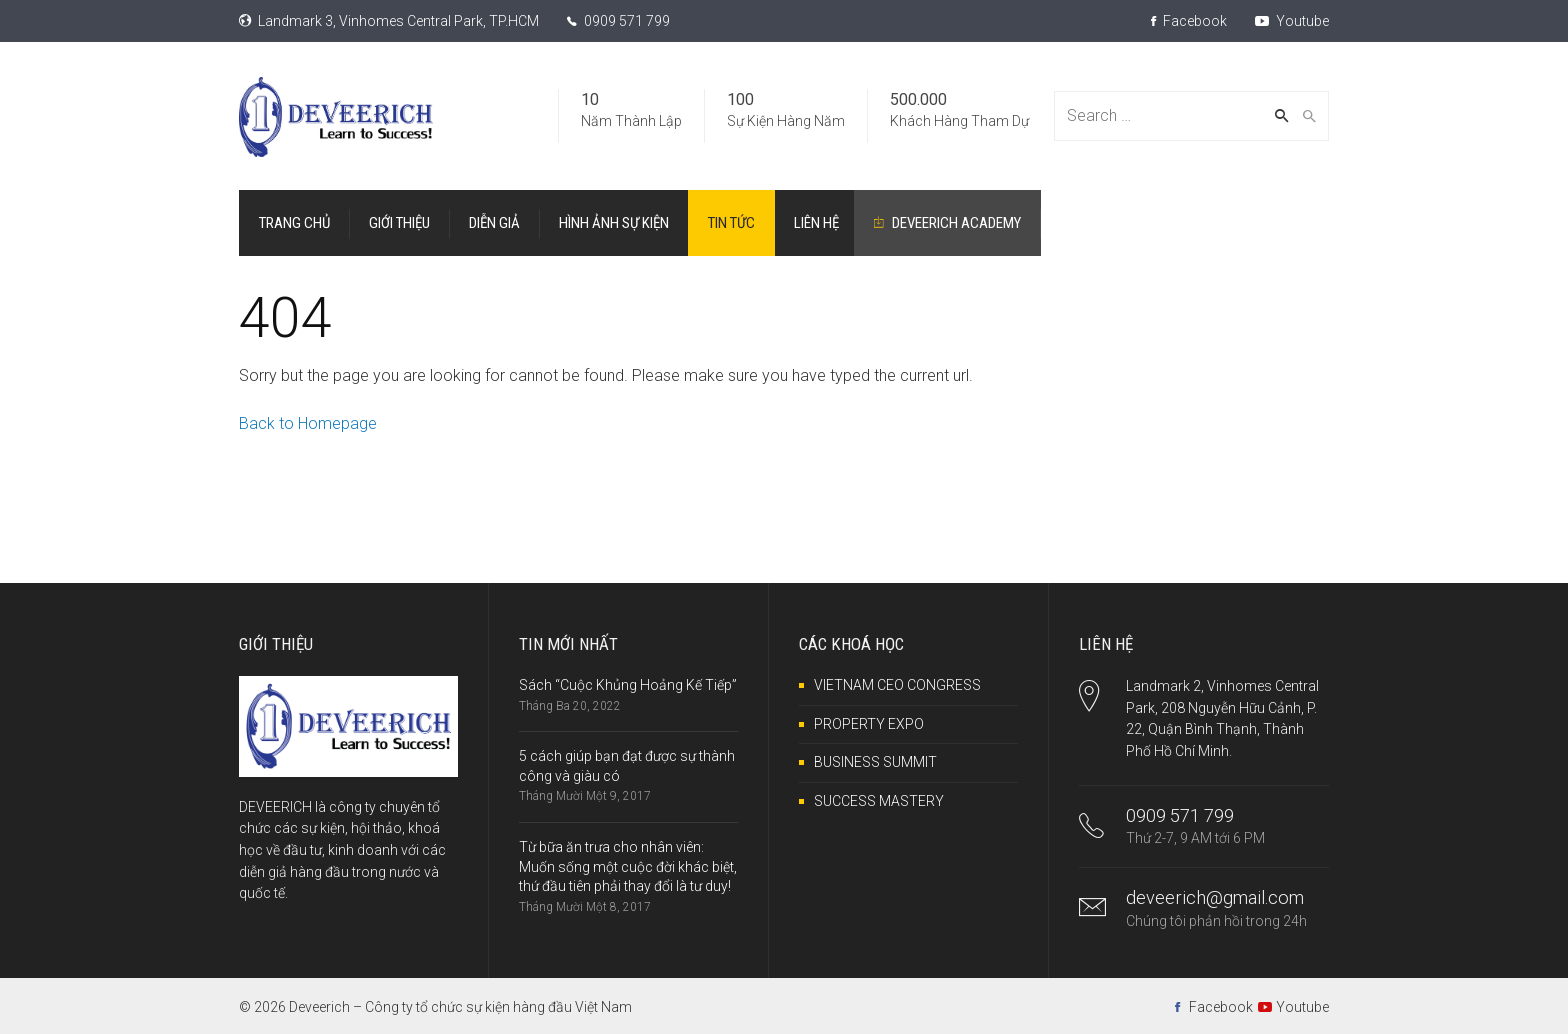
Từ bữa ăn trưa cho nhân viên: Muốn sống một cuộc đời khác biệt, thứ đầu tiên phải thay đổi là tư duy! (628, 866)
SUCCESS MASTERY (879, 801)
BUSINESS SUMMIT (875, 762)
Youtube (1292, 21)
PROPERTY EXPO (869, 724)
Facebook (1189, 21)
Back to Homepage (308, 423)
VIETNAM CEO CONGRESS (897, 685)
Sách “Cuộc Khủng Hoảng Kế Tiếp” (628, 685)
